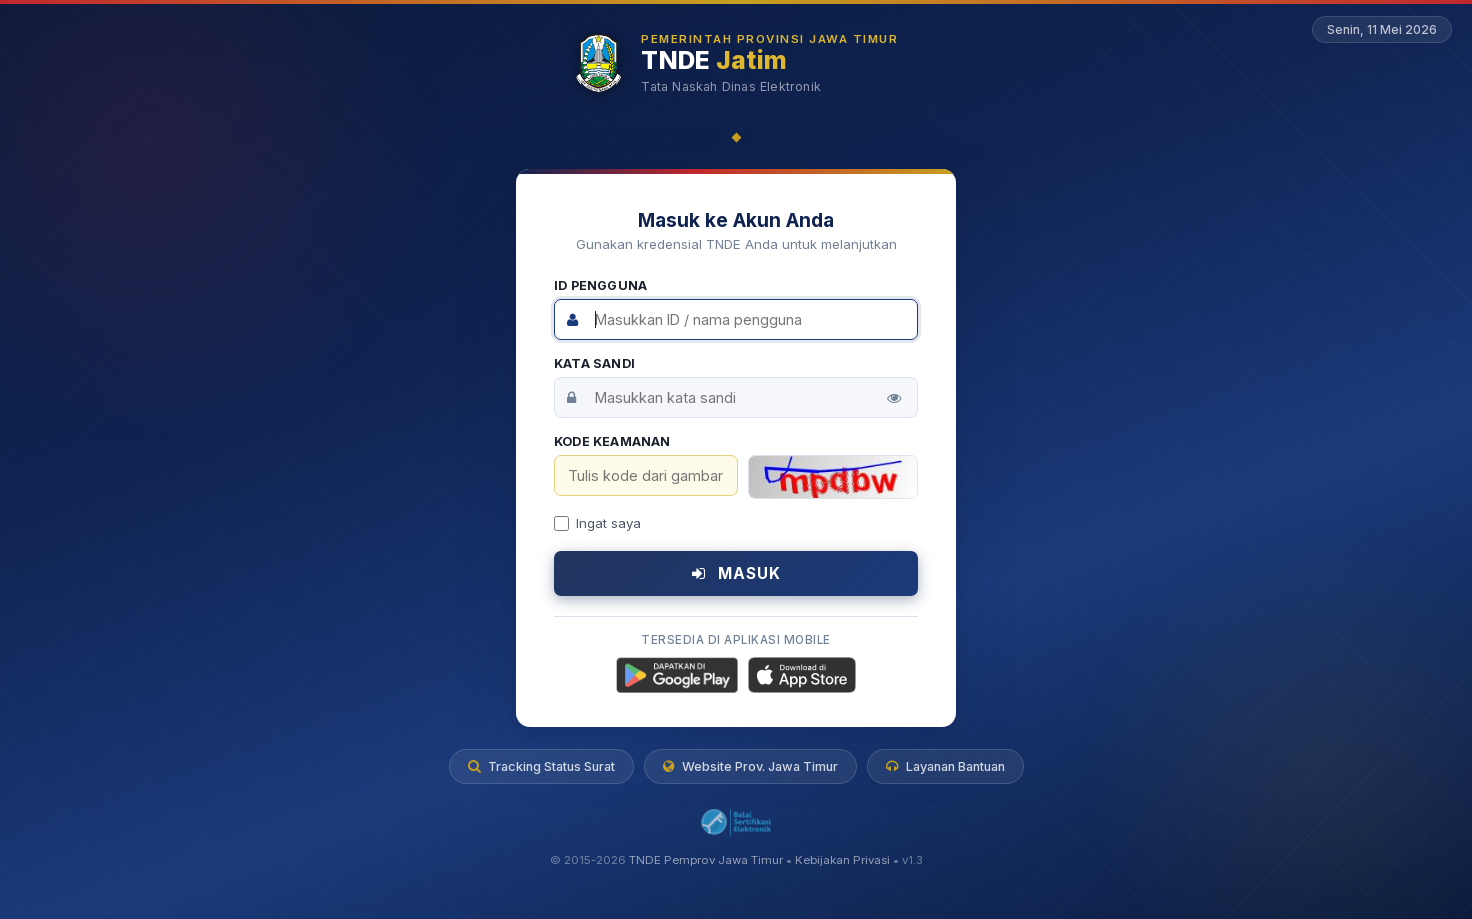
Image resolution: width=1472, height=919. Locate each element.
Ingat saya (597, 523)
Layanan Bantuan (945, 766)
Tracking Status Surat (541, 766)
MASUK (736, 573)
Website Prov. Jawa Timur (750, 766)
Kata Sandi (594, 363)
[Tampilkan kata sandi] (894, 398)
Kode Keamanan (612, 441)
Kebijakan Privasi (842, 861)
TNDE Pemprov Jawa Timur (706, 861)
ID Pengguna (600, 285)
